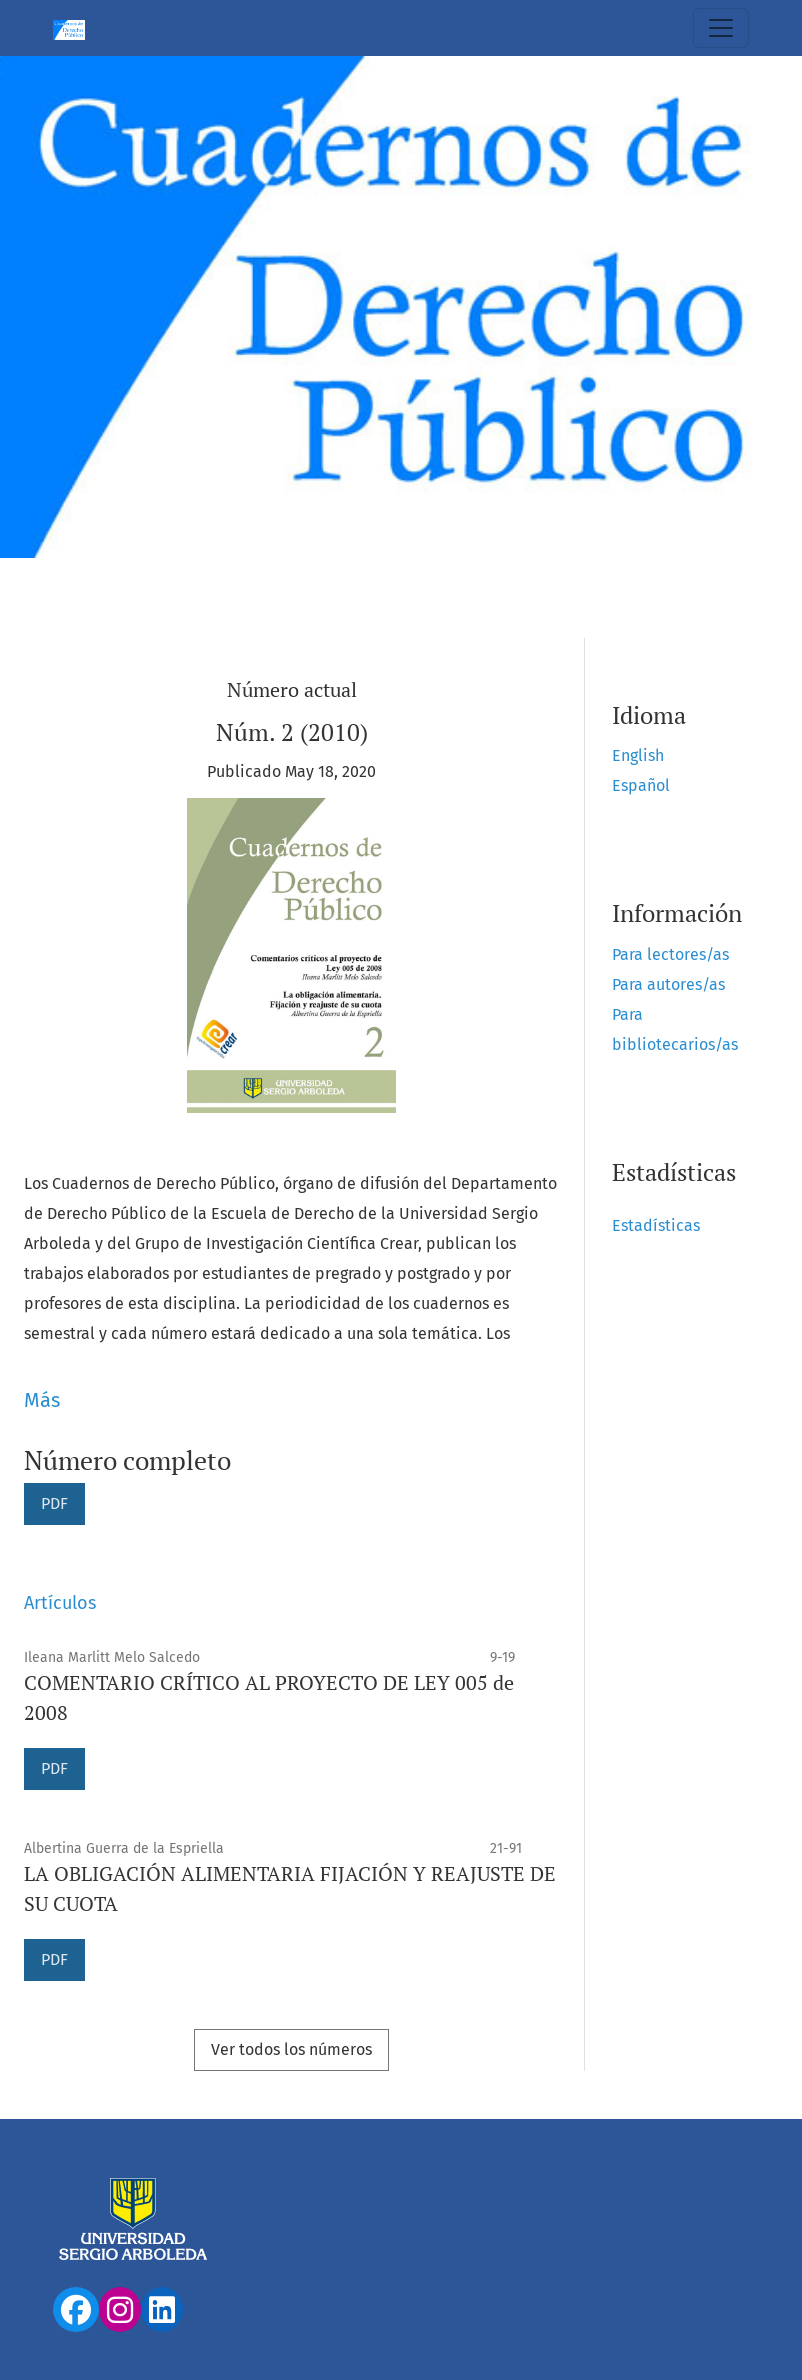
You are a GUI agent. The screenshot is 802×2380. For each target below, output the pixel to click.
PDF (54, 1503)
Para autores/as (668, 984)
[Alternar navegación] (721, 28)
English (638, 755)
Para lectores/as (670, 954)
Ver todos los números (291, 2049)
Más (42, 1400)
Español (641, 785)
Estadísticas (656, 1225)
